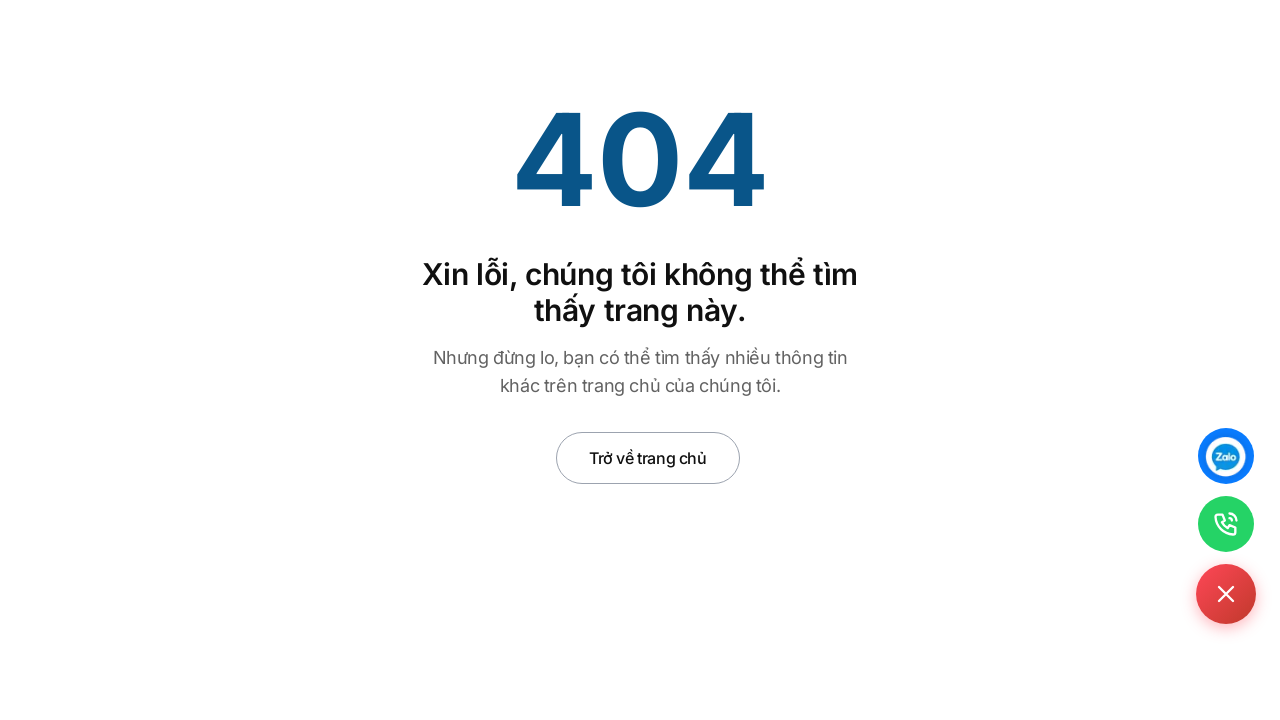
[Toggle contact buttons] (1226, 594)
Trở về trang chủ (648, 458)
